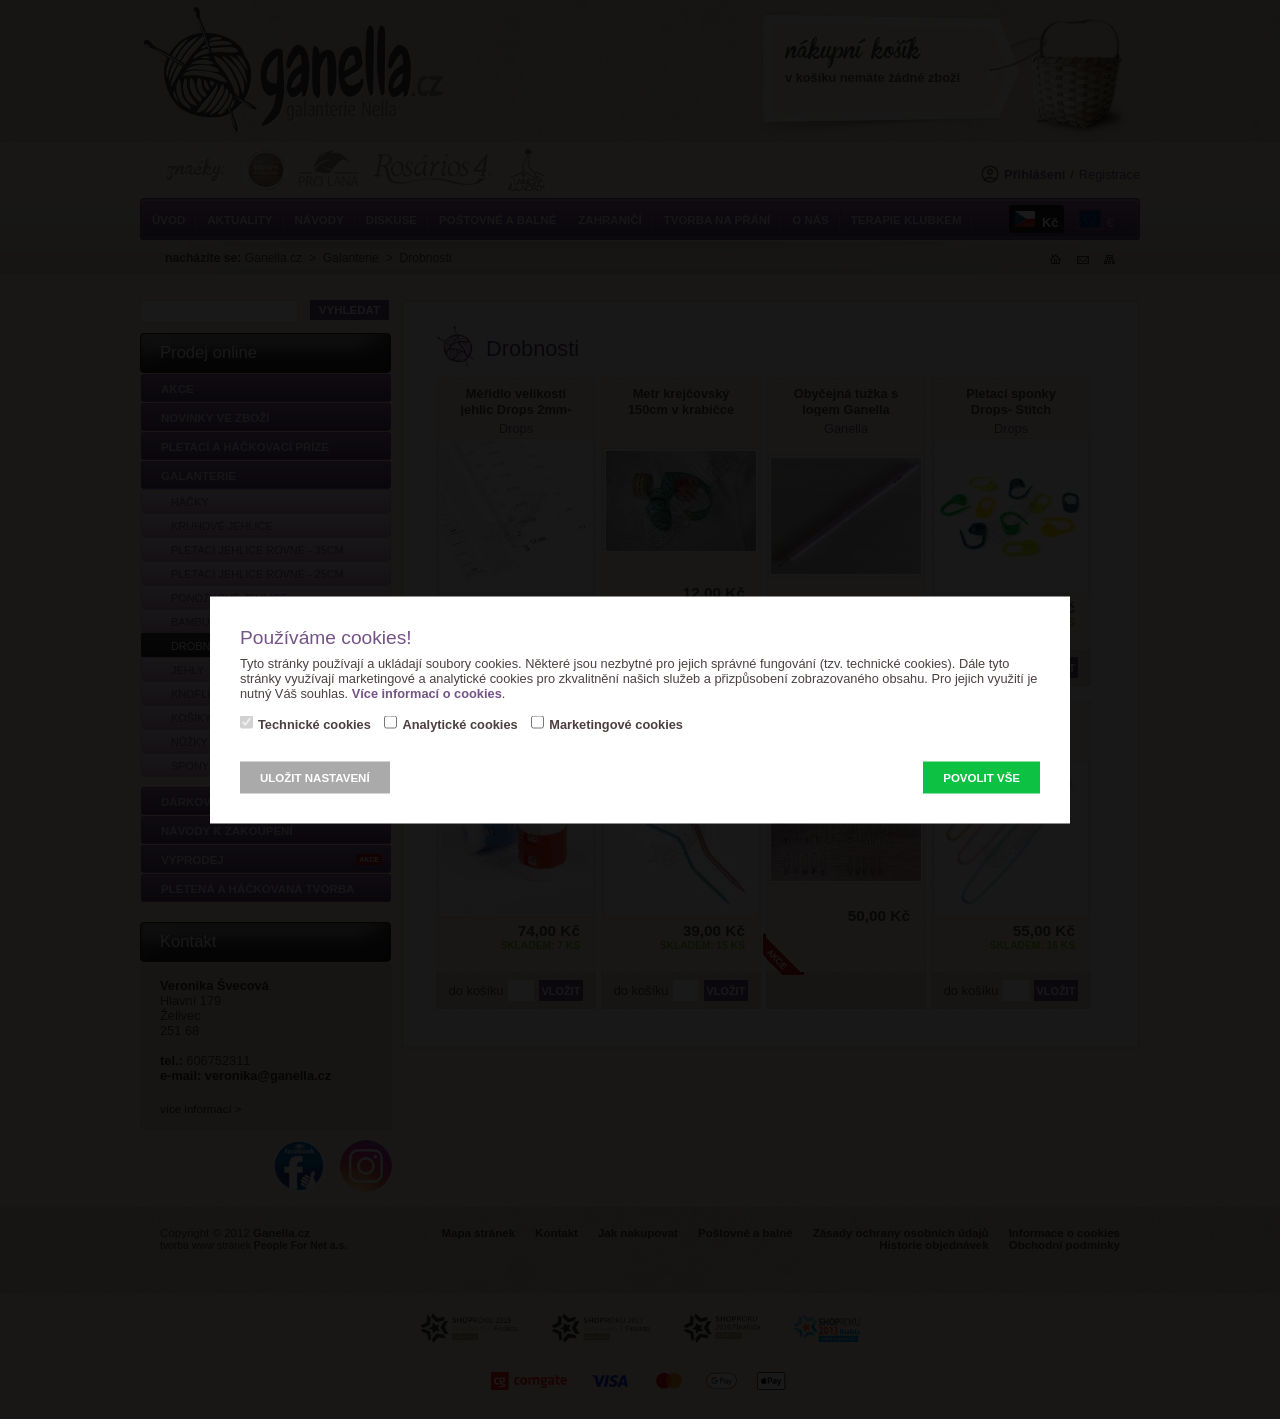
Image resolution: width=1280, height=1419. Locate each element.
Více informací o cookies (427, 692)
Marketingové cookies (616, 723)
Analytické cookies (459, 723)
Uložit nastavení (315, 777)
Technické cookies (314, 723)
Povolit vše (981, 777)
